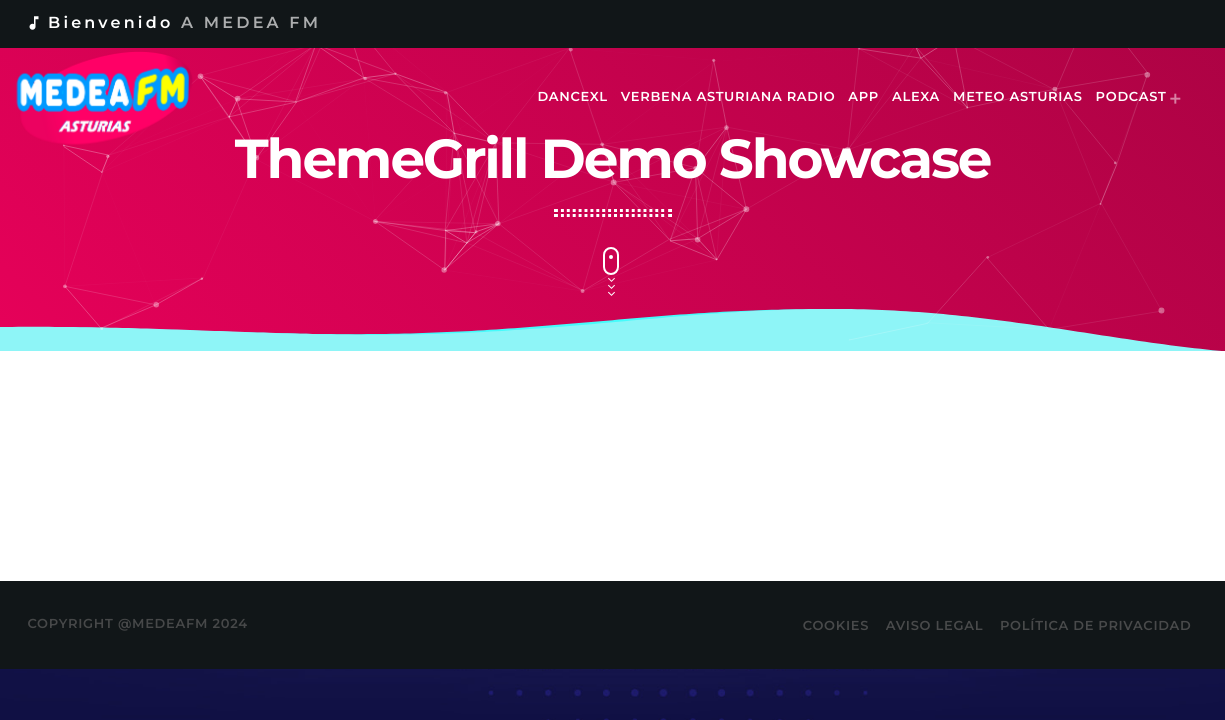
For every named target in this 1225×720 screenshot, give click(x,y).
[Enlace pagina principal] (116, 98)
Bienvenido (173, 23)
